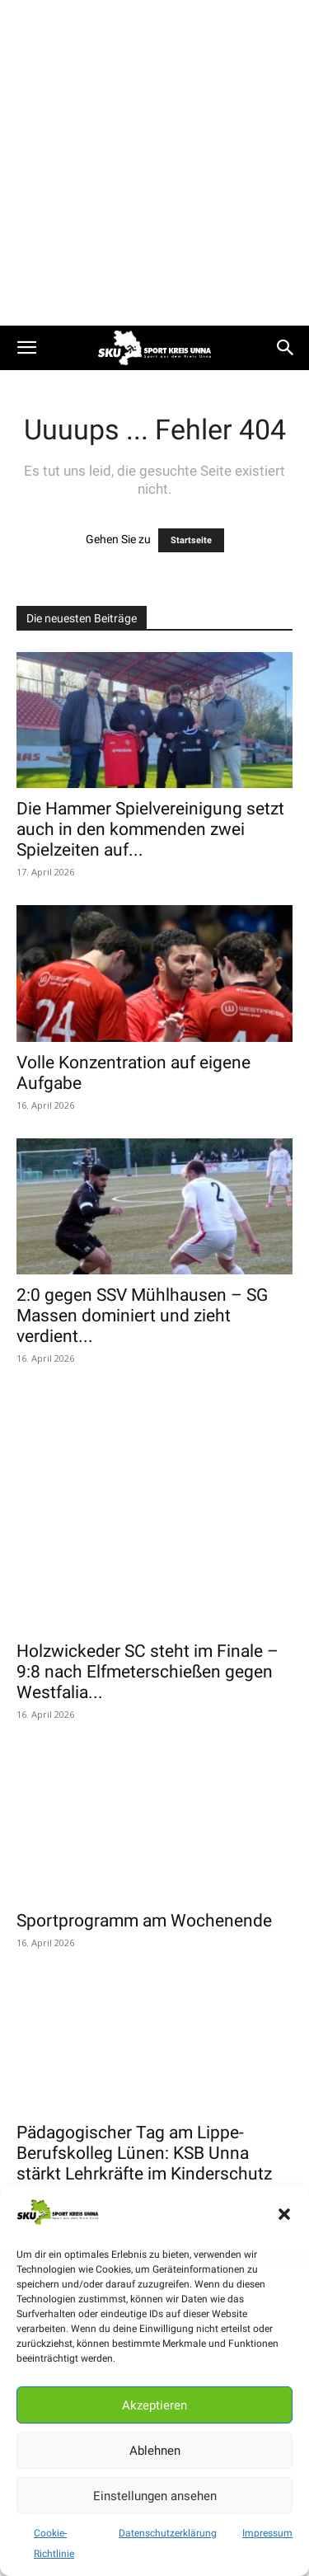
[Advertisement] (154, 162)
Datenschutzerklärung (168, 2533)
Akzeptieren (154, 2405)
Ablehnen (154, 2450)
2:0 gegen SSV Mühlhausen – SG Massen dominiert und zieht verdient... (142, 1315)
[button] (284, 2214)
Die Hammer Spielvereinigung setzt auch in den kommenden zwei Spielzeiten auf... (150, 829)
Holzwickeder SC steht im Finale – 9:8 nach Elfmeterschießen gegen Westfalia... (147, 1569)
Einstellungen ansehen (155, 2496)
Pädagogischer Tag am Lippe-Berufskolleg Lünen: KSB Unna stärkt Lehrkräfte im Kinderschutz (144, 2035)
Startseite (191, 540)
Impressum (267, 2533)
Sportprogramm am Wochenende (144, 1802)
